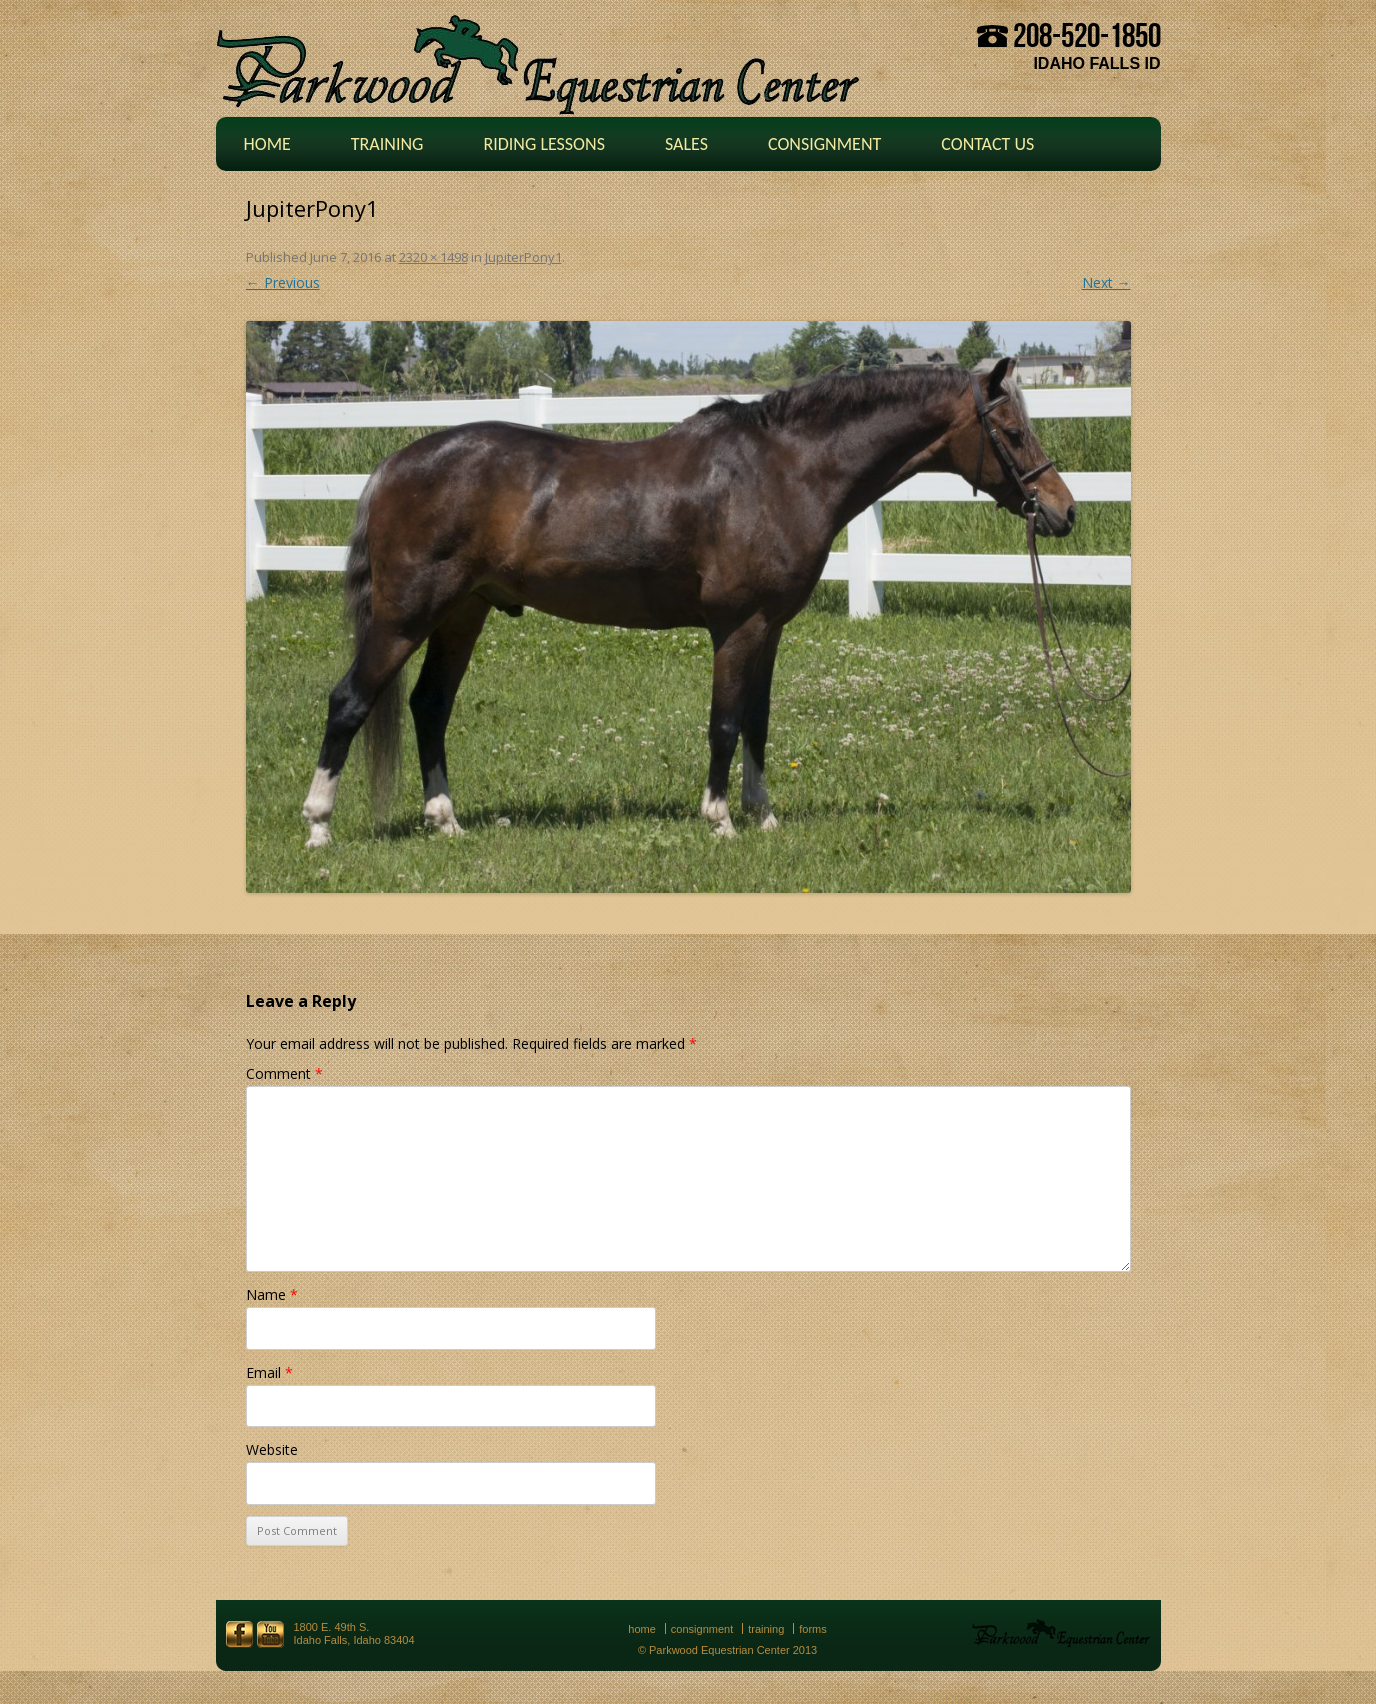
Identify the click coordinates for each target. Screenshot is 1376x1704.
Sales (686, 144)
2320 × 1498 (433, 257)
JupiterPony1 (523, 257)
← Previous (283, 282)
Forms (813, 1629)
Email (269, 1372)
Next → (1106, 282)
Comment (284, 1073)
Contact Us (987, 144)
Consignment (824, 144)
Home (267, 144)
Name (272, 1294)
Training (387, 144)
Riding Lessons (544, 144)
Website (272, 1449)
